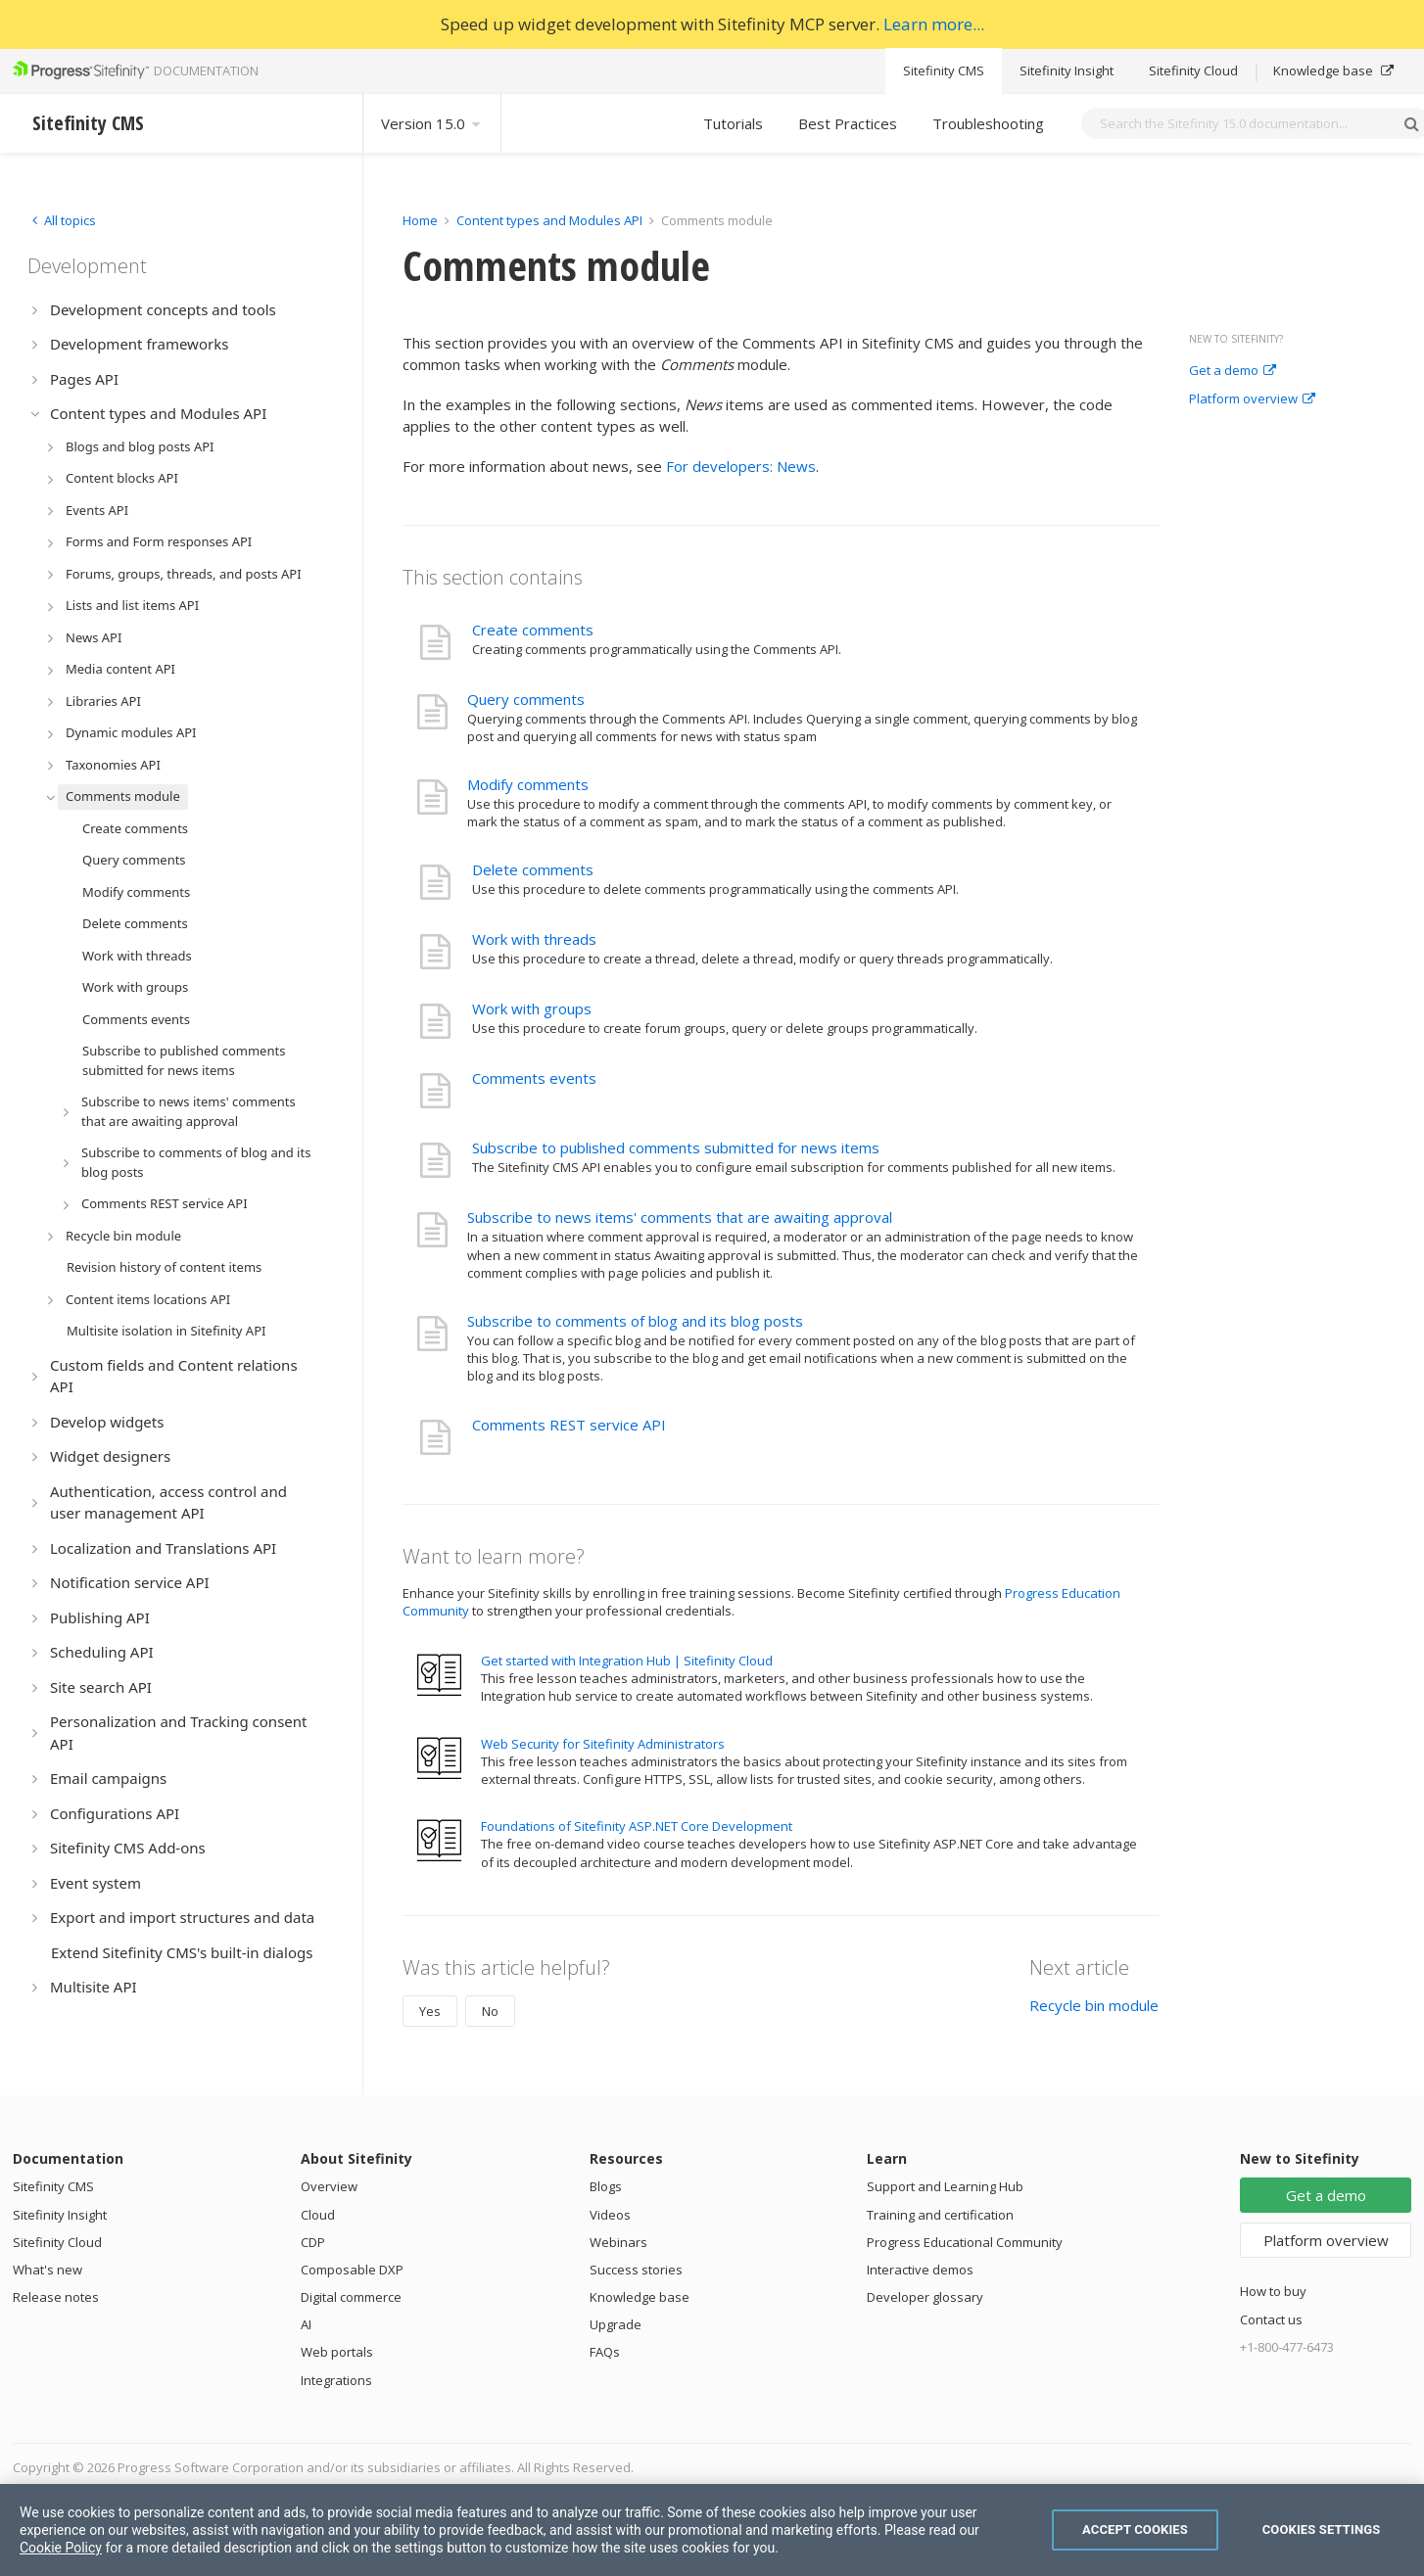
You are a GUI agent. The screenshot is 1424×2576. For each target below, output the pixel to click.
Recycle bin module (1094, 2005)
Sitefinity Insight (1067, 70)
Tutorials (733, 123)
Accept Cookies (1135, 2529)
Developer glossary (925, 2297)
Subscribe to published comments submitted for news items (675, 1147)
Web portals (337, 2352)
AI (306, 2324)
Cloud (318, 2215)
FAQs (605, 2352)
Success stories (636, 2269)
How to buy (1273, 2291)
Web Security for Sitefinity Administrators (603, 1744)
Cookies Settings (1321, 2529)
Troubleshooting (988, 123)
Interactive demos (920, 2269)
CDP (313, 2242)
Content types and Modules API (549, 220)
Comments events (534, 1078)
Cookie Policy (61, 2547)
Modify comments (528, 784)
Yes (430, 2011)
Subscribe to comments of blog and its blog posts (635, 1321)
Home (420, 220)
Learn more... (933, 24)
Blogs (606, 2186)
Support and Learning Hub (945, 2186)
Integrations (336, 2380)
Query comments (526, 699)
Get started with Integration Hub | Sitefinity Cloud (627, 1660)
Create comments (532, 629)
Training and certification (940, 2215)
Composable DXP (352, 2269)
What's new (47, 2269)
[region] (712, 2530)
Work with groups (532, 1008)
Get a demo (1232, 371)
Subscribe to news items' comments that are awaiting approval (679, 1217)
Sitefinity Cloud (1193, 70)
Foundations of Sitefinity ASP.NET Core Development (636, 1826)
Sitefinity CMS (943, 70)
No (490, 2011)
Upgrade (615, 2324)
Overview (329, 2186)
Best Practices (847, 123)
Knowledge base (1333, 70)
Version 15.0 (432, 123)
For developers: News (741, 466)
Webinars (618, 2242)
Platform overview (1252, 399)
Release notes (56, 2297)
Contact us (1271, 2319)
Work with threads (534, 939)
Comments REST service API (569, 1424)
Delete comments (532, 869)
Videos (610, 2215)
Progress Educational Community (965, 2242)
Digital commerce (351, 2297)
